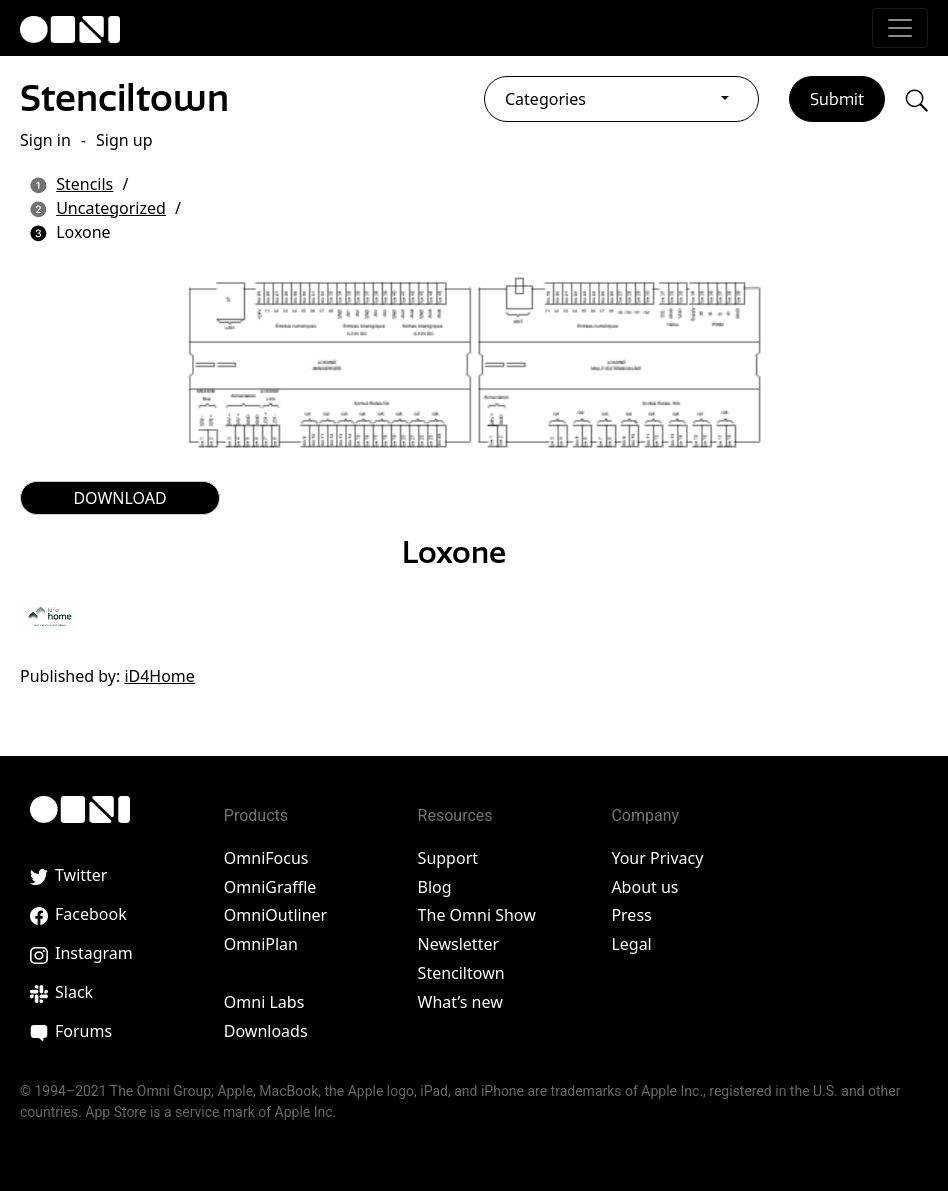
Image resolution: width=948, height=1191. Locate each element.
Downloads (266, 1031)
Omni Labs (264, 1002)
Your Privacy (657, 858)
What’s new (460, 1002)
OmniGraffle (270, 887)
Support (448, 858)
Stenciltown (124, 97)
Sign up (124, 140)
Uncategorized (111, 208)
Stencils (84, 184)
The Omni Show (477, 915)
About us (644, 887)
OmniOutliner (275, 915)
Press (631, 915)
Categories (545, 99)
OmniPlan (261, 944)
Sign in (45, 140)
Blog (435, 887)
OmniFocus (266, 858)
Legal (631, 944)
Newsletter (458, 944)
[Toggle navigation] (900, 28)
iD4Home (159, 676)
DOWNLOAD (119, 498)
